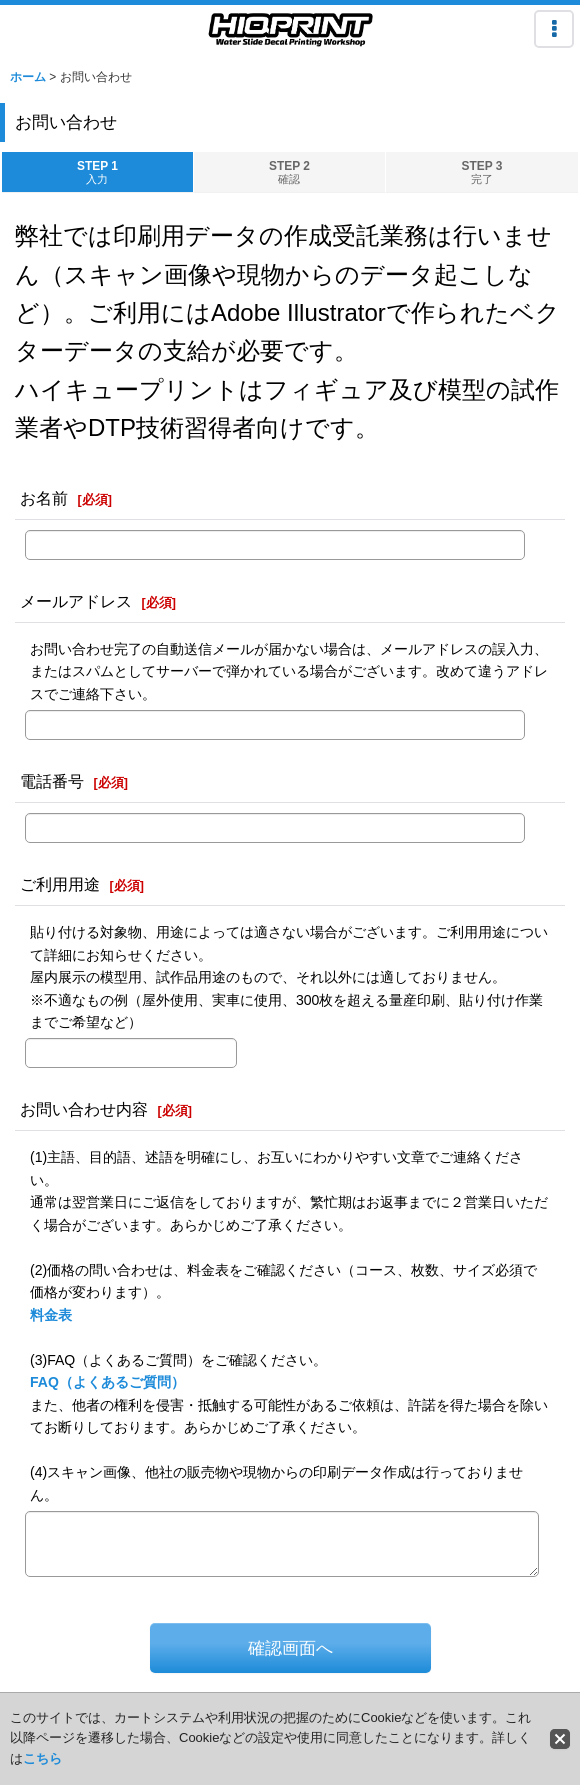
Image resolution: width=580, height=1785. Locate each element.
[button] (554, 29)
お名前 (44, 498)
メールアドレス (76, 601)
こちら (42, 1758)
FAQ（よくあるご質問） (107, 1382)
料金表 (51, 1315)
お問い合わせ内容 (84, 1109)
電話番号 (52, 781)
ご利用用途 (60, 884)
